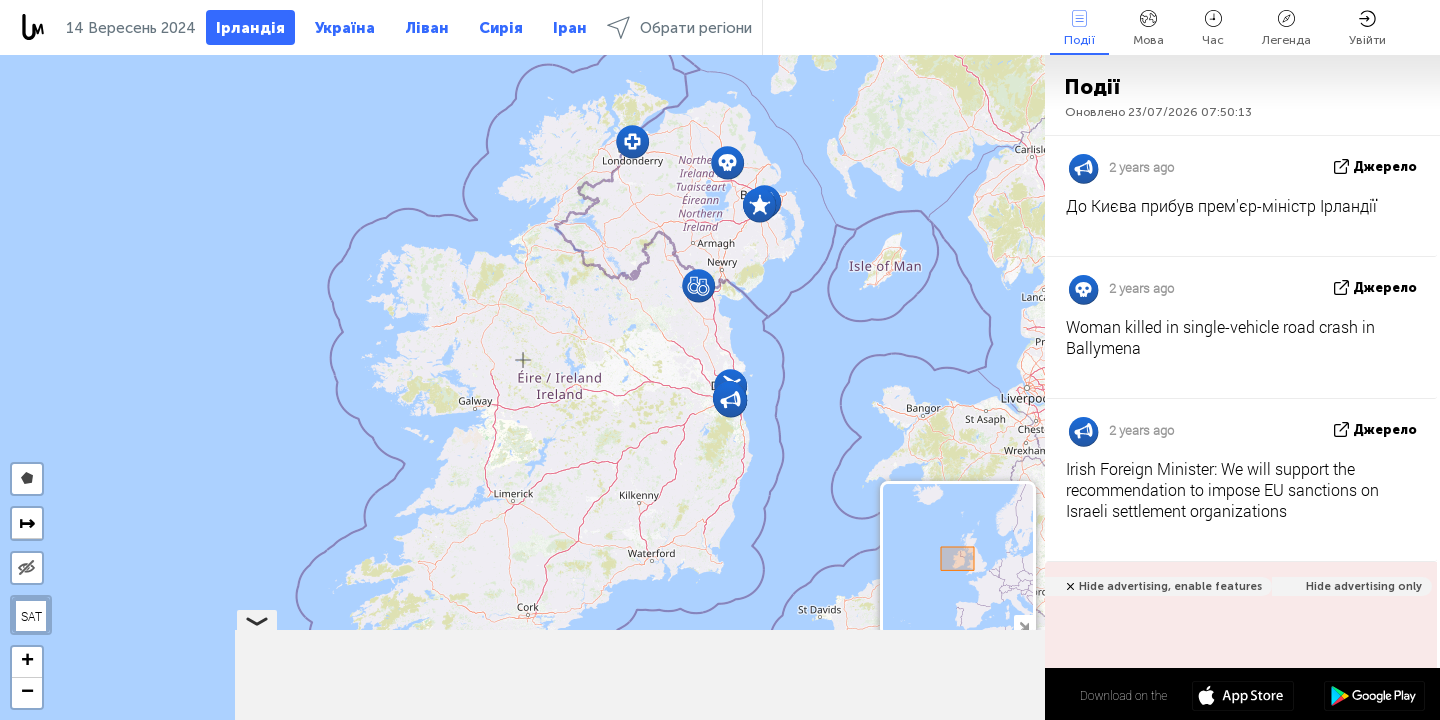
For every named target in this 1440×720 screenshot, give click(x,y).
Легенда (1286, 28)
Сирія (501, 28)
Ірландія (250, 28)
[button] (730, 400)
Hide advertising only (1364, 586)
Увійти (1367, 28)
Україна (345, 28)
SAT (31, 616)
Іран (570, 28)
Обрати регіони (679, 27)
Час (1213, 28)
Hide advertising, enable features (1170, 586)
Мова (1148, 28)
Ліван (427, 28)
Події (1079, 28)
